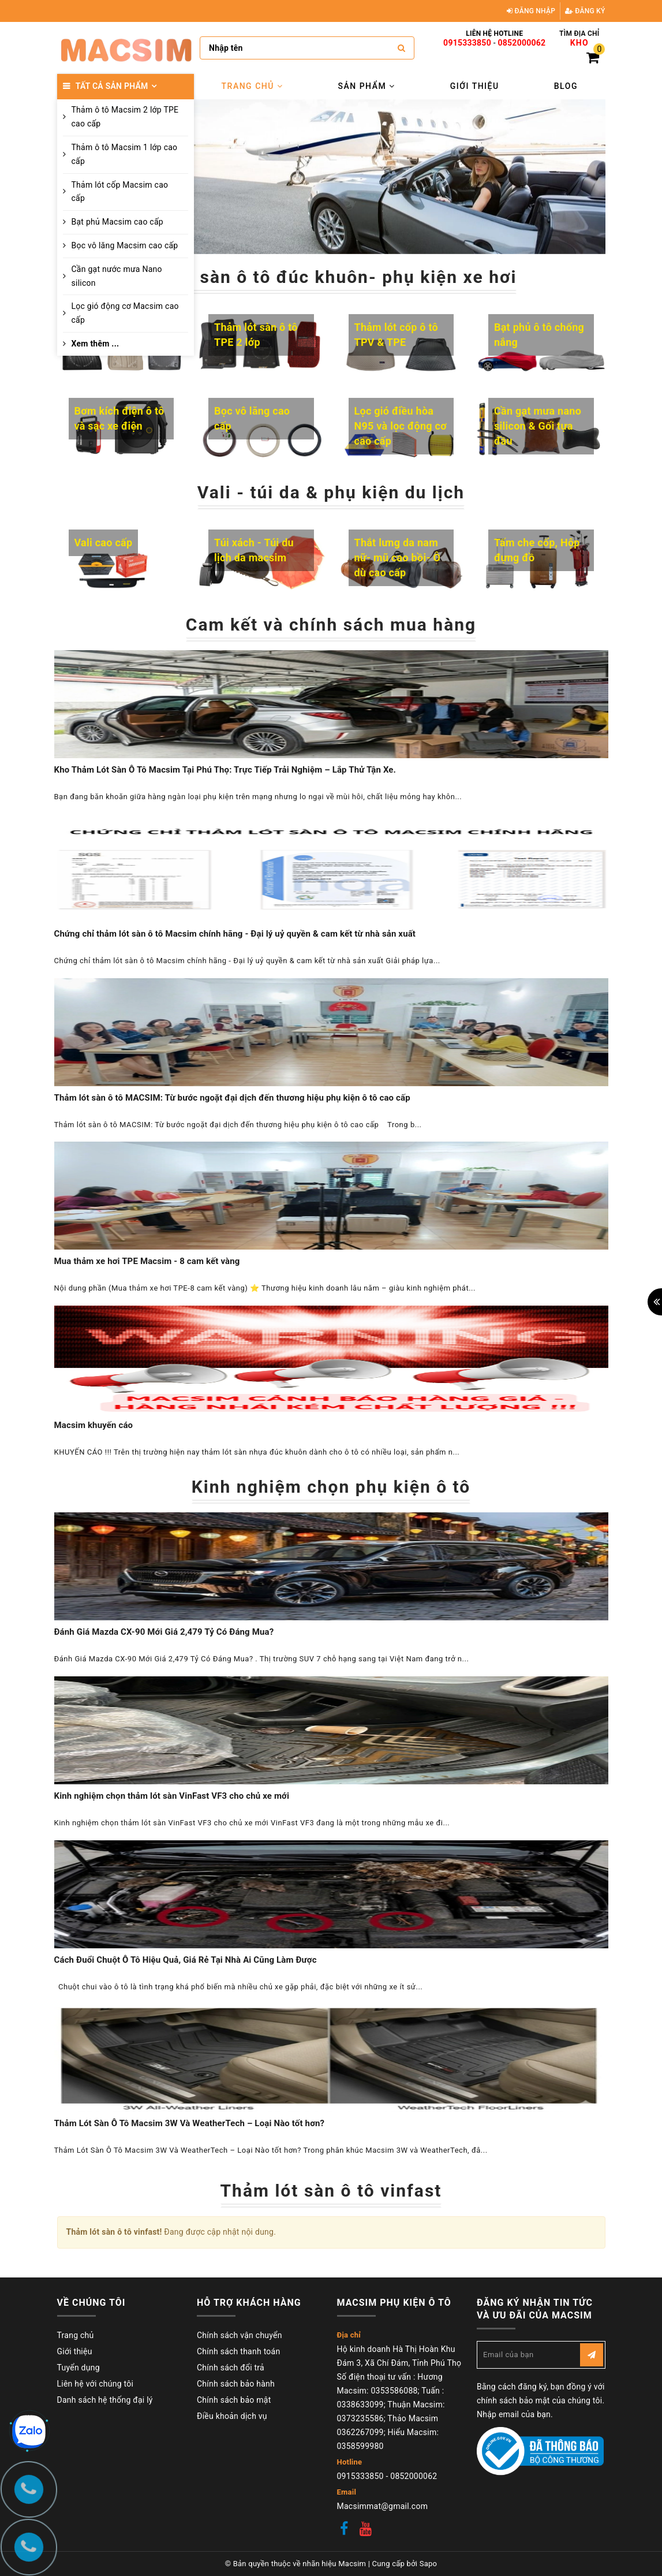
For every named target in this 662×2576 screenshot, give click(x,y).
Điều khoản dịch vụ (232, 2416)
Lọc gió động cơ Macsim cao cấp (125, 313)
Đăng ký (585, 11)
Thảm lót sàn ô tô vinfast (331, 2190)
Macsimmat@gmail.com (382, 2506)
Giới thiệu (474, 86)
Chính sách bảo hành (236, 2383)
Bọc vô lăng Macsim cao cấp (125, 245)
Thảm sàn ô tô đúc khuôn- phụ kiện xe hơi (331, 277)
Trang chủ (252, 86)
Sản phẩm (366, 86)
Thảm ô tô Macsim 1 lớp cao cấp (125, 154)
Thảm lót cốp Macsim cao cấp (120, 191)
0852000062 (522, 42)
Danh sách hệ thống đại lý (105, 2399)
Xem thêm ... (95, 343)
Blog (566, 86)
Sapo (428, 2563)
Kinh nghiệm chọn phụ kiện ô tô (331, 1487)
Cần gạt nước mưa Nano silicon (117, 276)
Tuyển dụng (78, 2367)
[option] (399, 176)
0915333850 (467, 42)
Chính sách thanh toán (238, 2351)
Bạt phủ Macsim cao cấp (117, 221)
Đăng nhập (531, 11)
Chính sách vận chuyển (239, 2335)
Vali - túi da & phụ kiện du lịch (331, 492)
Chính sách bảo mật (234, 2399)
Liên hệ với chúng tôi (95, 2383)
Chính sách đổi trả (230, 2367)
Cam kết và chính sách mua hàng (331, 624)
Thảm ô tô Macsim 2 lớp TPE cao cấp (125, 116)
